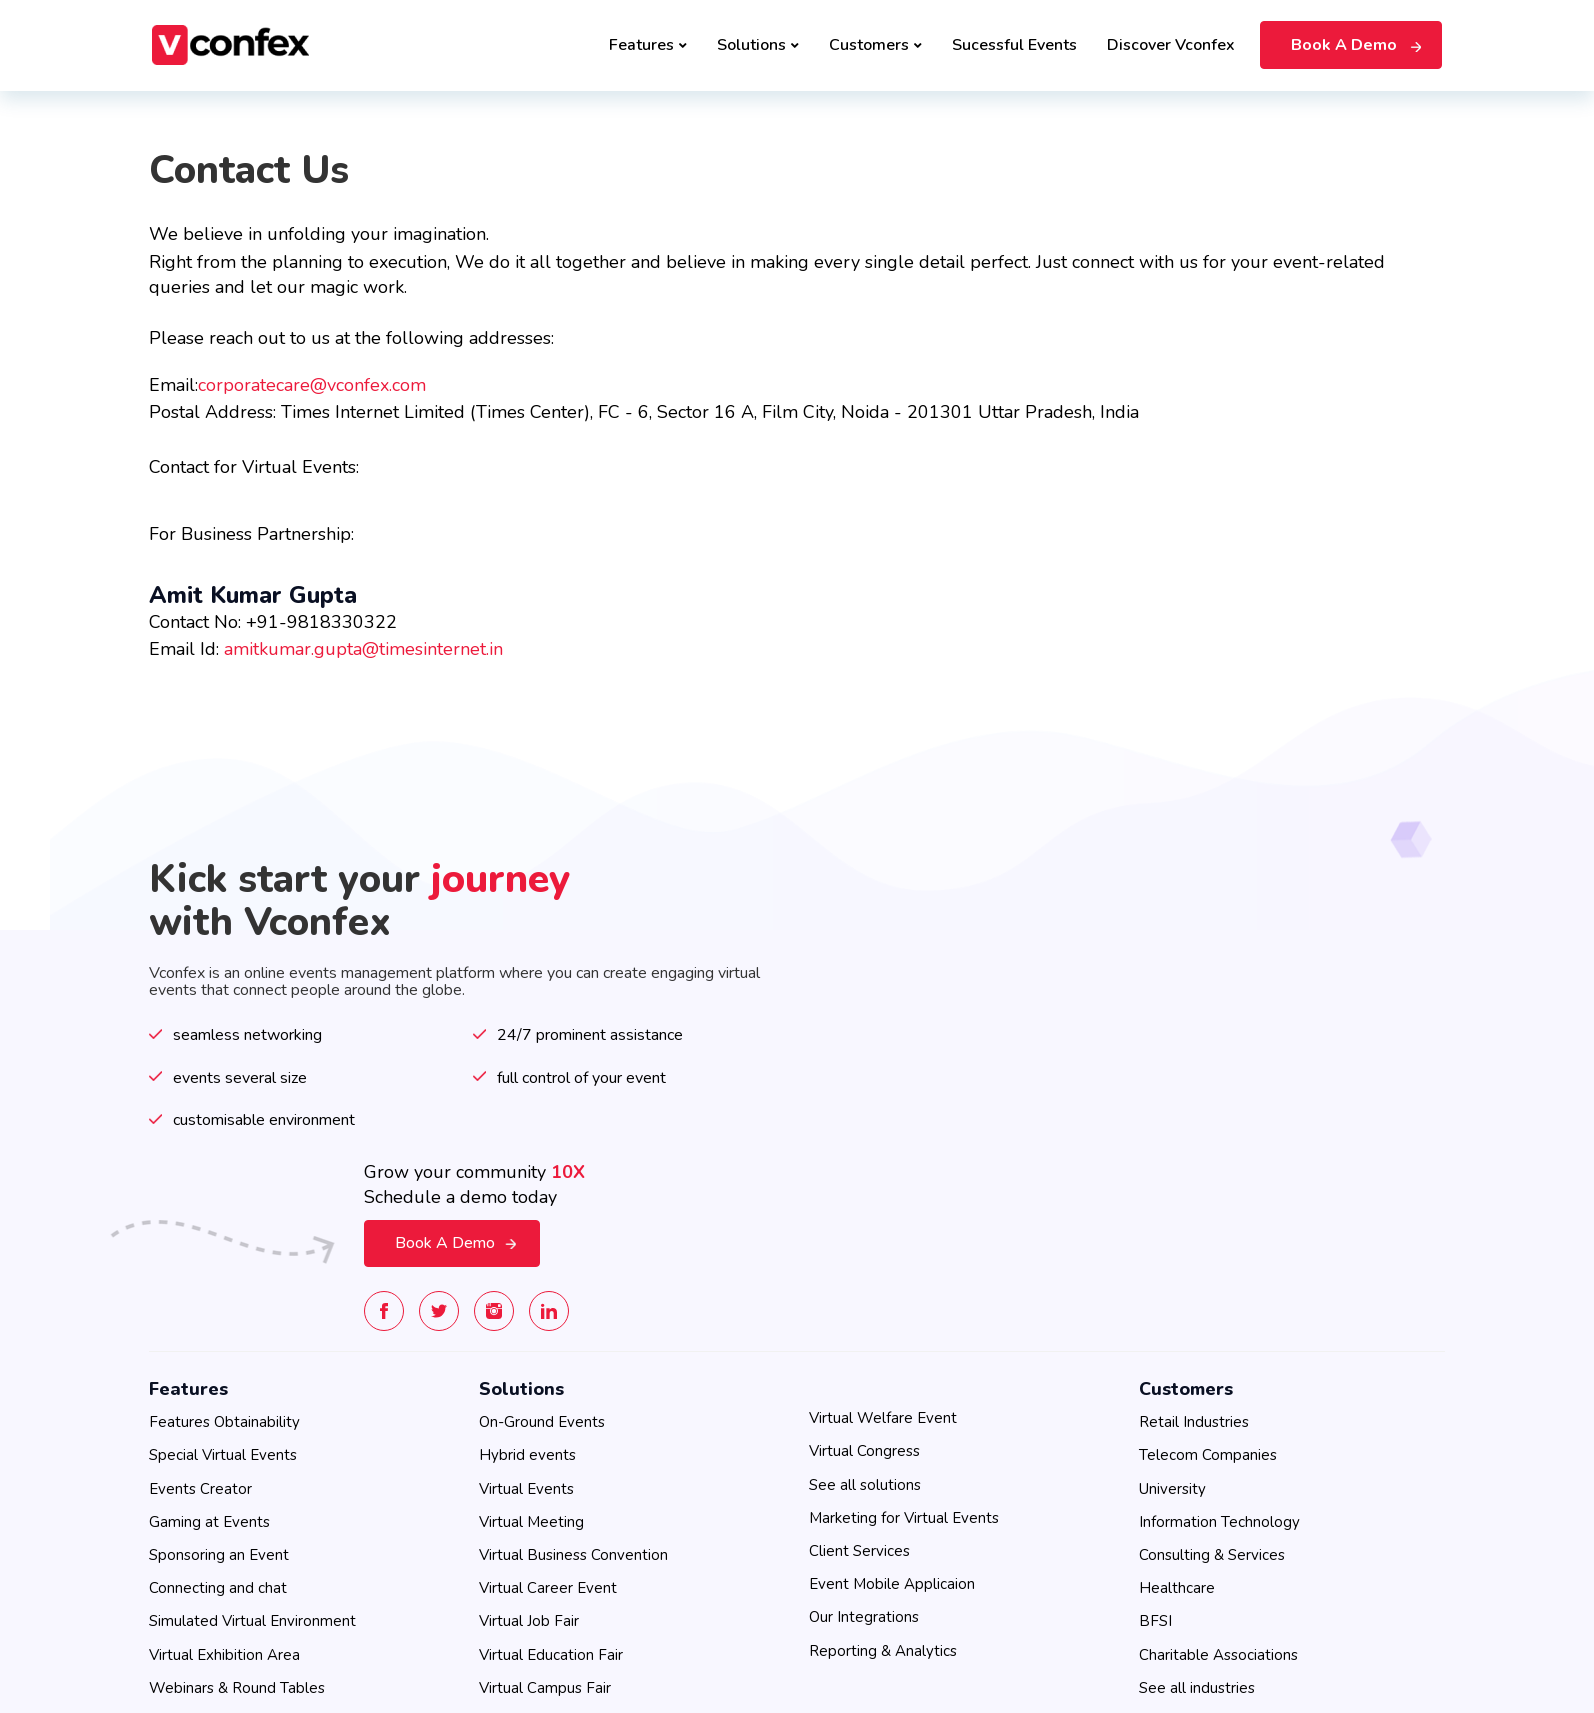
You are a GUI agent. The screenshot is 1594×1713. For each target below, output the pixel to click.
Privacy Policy (304, 1642)
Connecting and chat (218, 1414)
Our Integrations (864, 1443)
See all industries (1197, 1513)
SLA (640, 1642)
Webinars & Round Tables (237, 1513)
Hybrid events (527, 1282)
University (1172, 1315)
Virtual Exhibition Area (224, 1480)
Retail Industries (1194, 1249)
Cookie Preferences (425, 1642)
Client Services (859, 1377)
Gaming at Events (209, 1348)
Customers (875, 45)
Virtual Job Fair (529, 1447)
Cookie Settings (1186, 1547)
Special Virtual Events (223, 1282)
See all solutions (865, 1311)
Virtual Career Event (548, 1414)
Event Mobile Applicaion (892, 1410)
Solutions (758, 45)
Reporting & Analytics (883, 1476)
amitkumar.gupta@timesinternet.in (363, 655)
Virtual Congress (864, 1278)
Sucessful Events (1014, 45)
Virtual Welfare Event (883, 1245)
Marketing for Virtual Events (904, 1344)
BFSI (1155, 1447)
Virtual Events (526, 1315)
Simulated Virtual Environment (252, 1447)
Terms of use (204, 1642)
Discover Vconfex (1171, 45)
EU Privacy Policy (557, 1642)
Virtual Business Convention (573, 1381)
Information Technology (1219, 1348)
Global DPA (705, 1642)
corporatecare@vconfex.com (312, 388)
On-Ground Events (542, 1249)
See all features (203, 1546)
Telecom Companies (1208, 1282)
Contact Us (944, 1642)
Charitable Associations (1218, 1480)
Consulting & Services (1212, 1381)
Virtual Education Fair (551, 1480)
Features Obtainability (224, 1249)
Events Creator (200, 1315)
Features (648, 45)
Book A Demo (1354, 45)
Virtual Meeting (531, 1348)
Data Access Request (826, 1642)
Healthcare (1177, 1414)
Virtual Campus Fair (545, 1513)
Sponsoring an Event (219, 1381)
